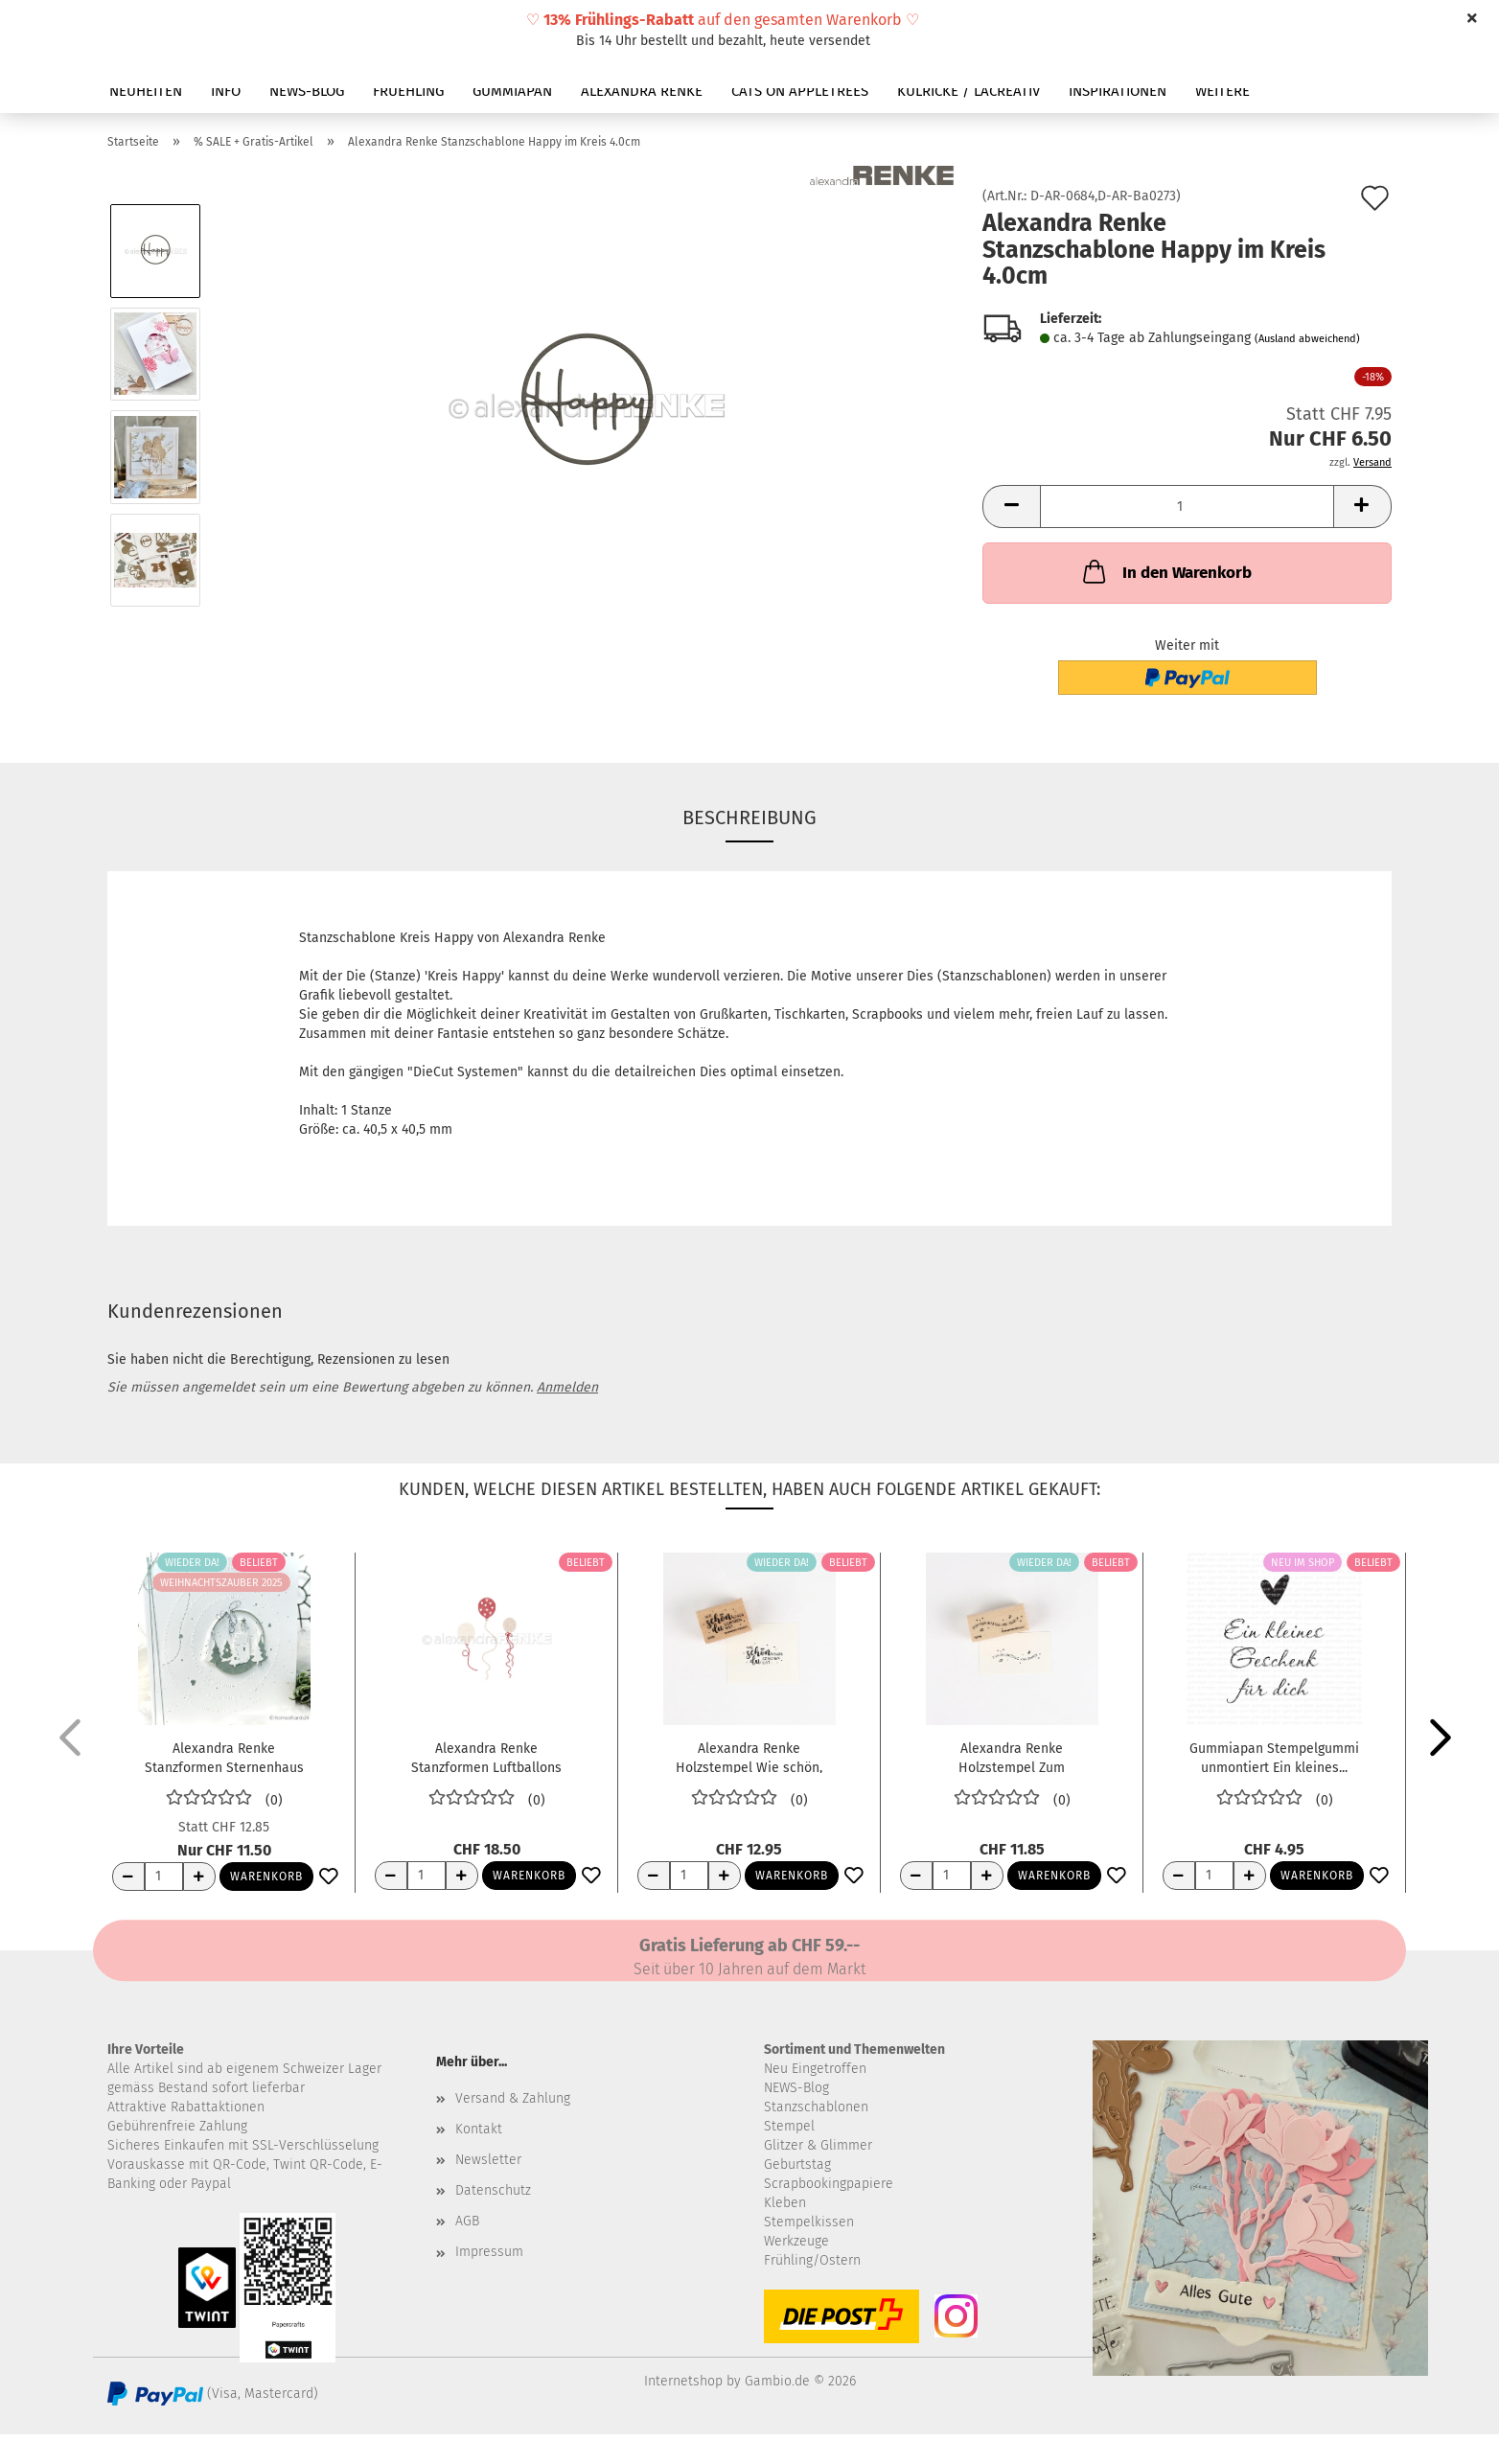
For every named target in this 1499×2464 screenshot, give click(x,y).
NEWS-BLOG (306, 91)
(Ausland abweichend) (1307, 339)
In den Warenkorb (1165, 571)
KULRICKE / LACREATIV (968, 91)
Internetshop (683, 2381)
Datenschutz (493, 2190)
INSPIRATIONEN (1117, 91)
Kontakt (478, 2129)
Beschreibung (749, 817)
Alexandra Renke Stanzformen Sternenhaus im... (224, 1756)
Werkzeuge (796, 2241)
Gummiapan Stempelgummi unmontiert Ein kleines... (1274, 1756)
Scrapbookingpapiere (828, 2184)
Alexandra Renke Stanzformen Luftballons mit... (486, 1756)
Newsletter (488, 2160)
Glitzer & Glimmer (818, 2145)
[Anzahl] (1187, 506)
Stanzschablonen (816, 2107)
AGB (467, 2221)
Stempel (789, 2126)
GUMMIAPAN (512, 91)
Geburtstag (797, 2164)
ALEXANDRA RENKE (642, 91)
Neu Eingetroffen (815, 2069)
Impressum (489, 2252)
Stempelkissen (809, 2222)
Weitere (1222, 91)
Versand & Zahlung (512, 2098)
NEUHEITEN (145, 91)
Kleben (785, 2203)
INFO (226, 91)
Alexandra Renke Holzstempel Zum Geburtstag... (1011, 1756)
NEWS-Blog (796, 2088)
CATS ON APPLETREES (799, 91)
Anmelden (567, 1387)
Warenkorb (266, 1876)
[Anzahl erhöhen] (199, 1876)
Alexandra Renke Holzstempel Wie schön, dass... (749, 1756)
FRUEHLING (408, 91)
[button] (1011, 506)
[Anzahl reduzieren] (128, 1876)
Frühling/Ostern (812, 2260)
